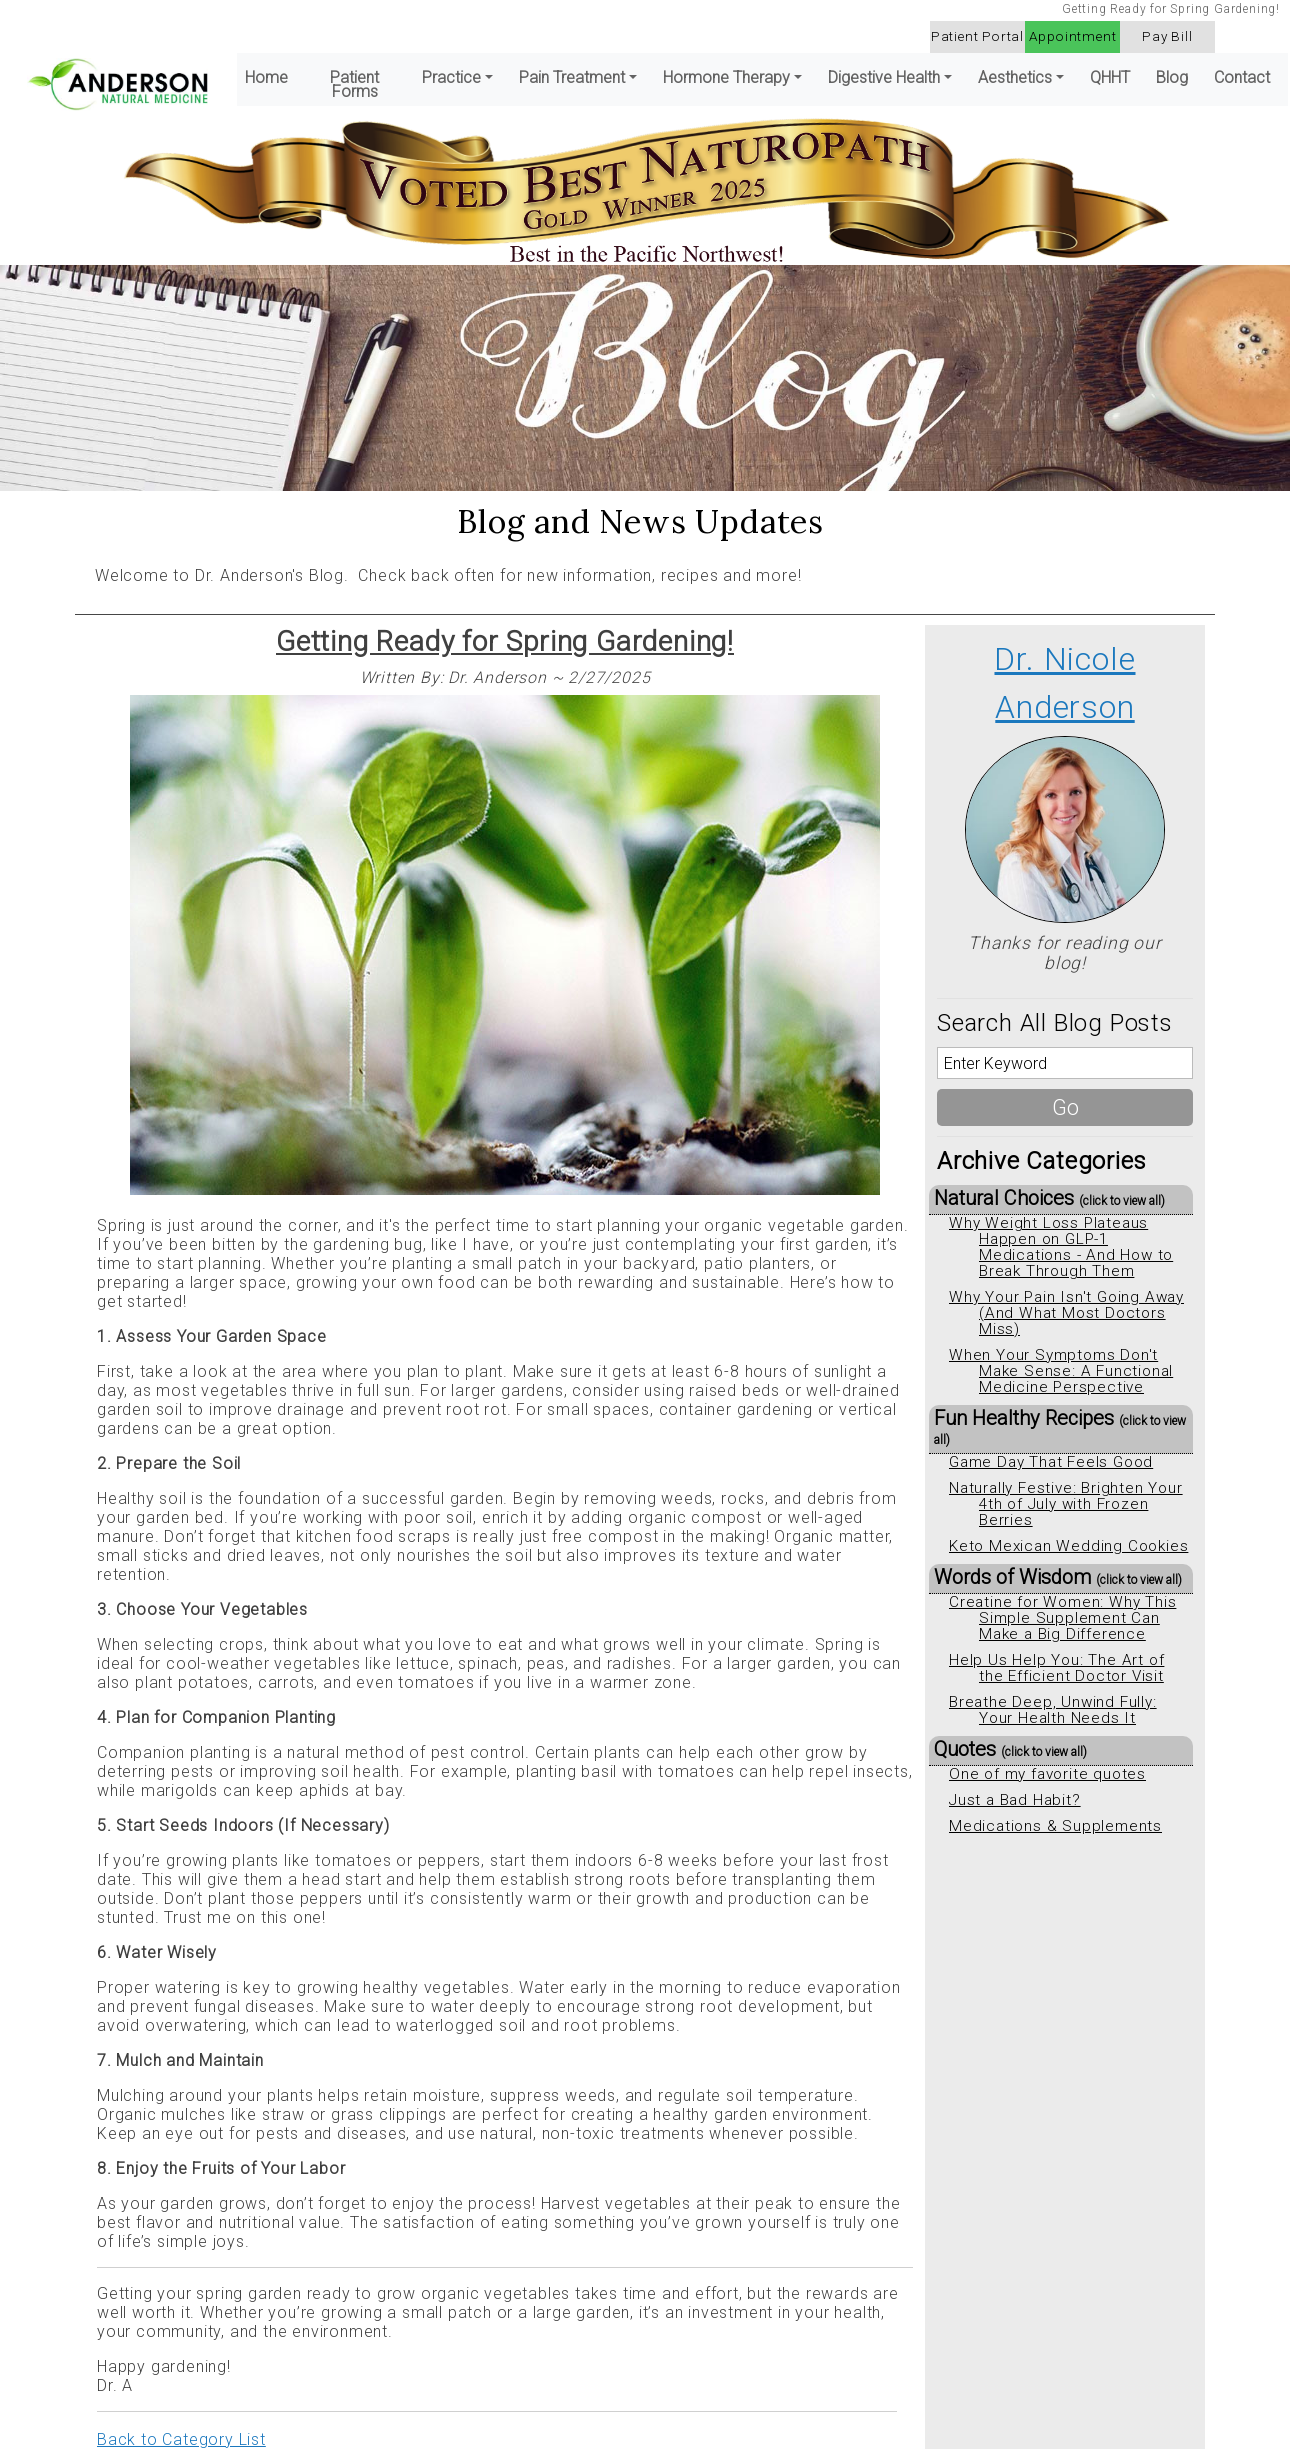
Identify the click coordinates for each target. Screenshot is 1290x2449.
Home (266, 77)
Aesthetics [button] (1015, 77)
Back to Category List (181, 2439)
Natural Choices (1049, 1198)
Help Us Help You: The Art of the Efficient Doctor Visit (1056, 1668)
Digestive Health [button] (884, 77)
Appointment (1073, 36)
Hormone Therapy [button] (726, 77)
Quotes (1010, 1749)
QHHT (1110, 77)
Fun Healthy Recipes (1060, 1426)
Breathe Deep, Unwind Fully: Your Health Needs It (1053, 1710)
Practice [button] (451, 77)
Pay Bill (1167, 36)
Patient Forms (354, 84)
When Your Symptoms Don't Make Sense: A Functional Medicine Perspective (1061, 1371)
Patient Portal (977, 36)
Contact (1242, 77)
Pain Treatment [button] (572, 77)
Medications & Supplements (1055, 1826)
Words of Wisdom (1058, 1577)
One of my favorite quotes (1047, 1774)
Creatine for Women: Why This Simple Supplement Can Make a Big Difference (1062, 1618)
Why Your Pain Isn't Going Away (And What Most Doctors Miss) (1066, 1313)
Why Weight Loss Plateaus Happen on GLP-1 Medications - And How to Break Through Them (1061, 1247)
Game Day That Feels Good (1051, 1462)
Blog (1172, 77)
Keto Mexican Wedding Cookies (1068, 1546)
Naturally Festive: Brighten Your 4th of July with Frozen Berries (1066, 1504)
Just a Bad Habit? (1015, 1800)
